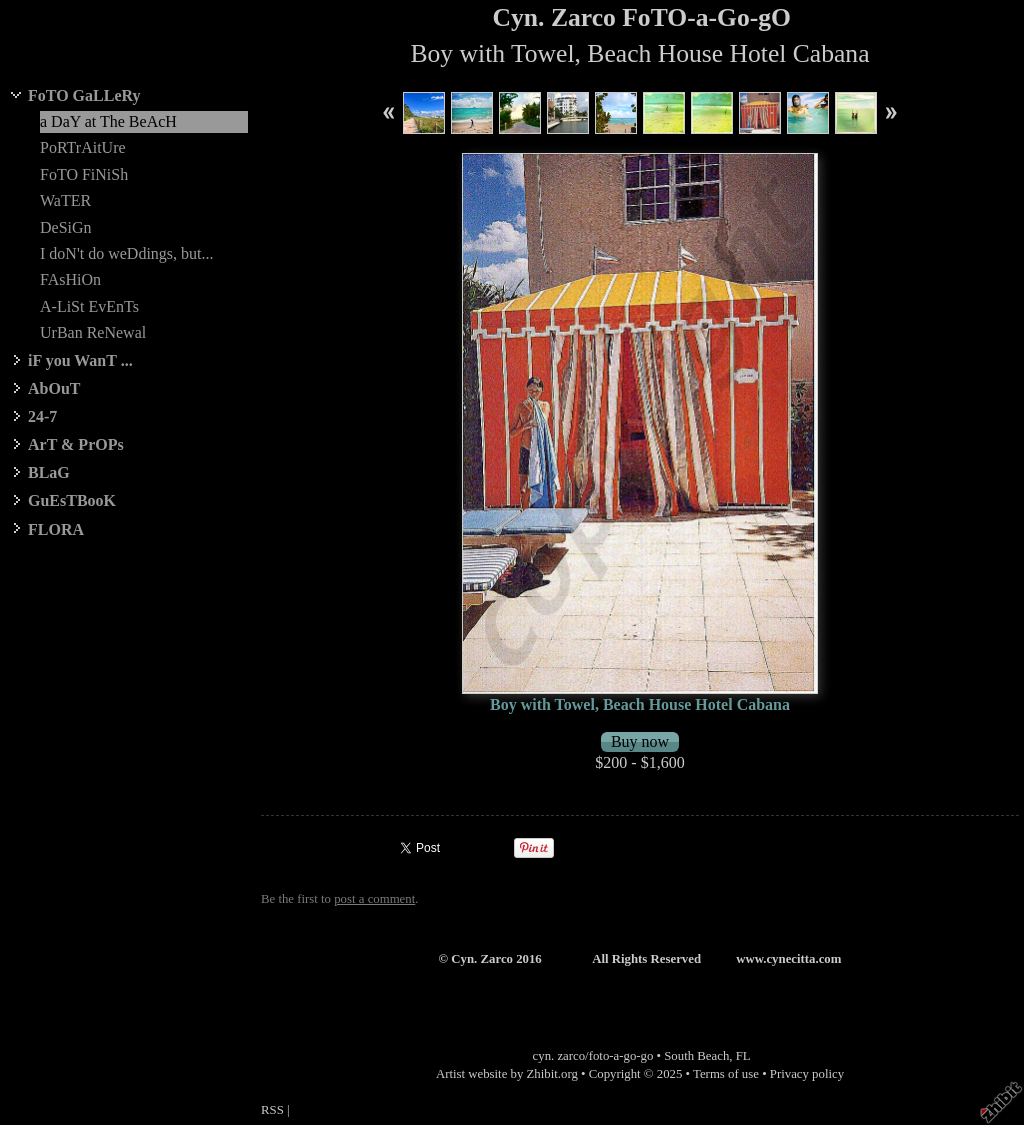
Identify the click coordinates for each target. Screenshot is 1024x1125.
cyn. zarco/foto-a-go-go (593, 1056)
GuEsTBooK (72, 500)
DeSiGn (66, 227)
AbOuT (54, 388)
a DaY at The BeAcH (108, 121)
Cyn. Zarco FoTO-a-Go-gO (642, 17)
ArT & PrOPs (76, 444)
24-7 (42, 416)
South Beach (696, 1056)
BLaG (49, 472)
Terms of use (726, 1074)
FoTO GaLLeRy (84, 95)
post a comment (374, 899)
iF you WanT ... (80, 360)
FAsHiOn (70, 279)
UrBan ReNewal (93, 332)
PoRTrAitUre (83, 147)
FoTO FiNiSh (84, 174)
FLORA (56, 529)
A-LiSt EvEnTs (89, 306)
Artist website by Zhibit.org (507, 1074)
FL (743, 1056)
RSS (272, 1110)
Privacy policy (807, 1074)
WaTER (65, 200)
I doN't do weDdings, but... (127, 253)
